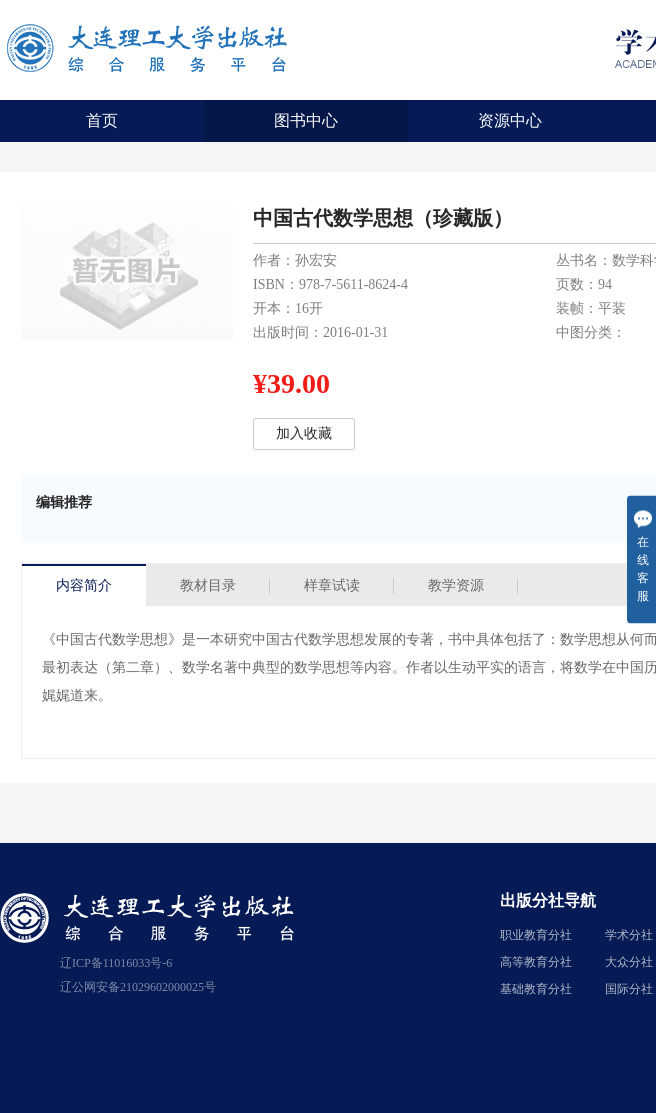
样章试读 (332, 585)
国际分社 (629, 989)
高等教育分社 (536, 962)
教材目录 (208, 585)
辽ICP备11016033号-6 (116, 963)
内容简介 (84, 585)
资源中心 (510, 120)
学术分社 (629, 935)
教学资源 (456, 585)
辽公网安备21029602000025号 (138, 987)
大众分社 (629, 962)
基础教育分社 (536, 989)
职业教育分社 (536, 935)
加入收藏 (304, 433)
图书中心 (306, 120)
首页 (102, 120)
